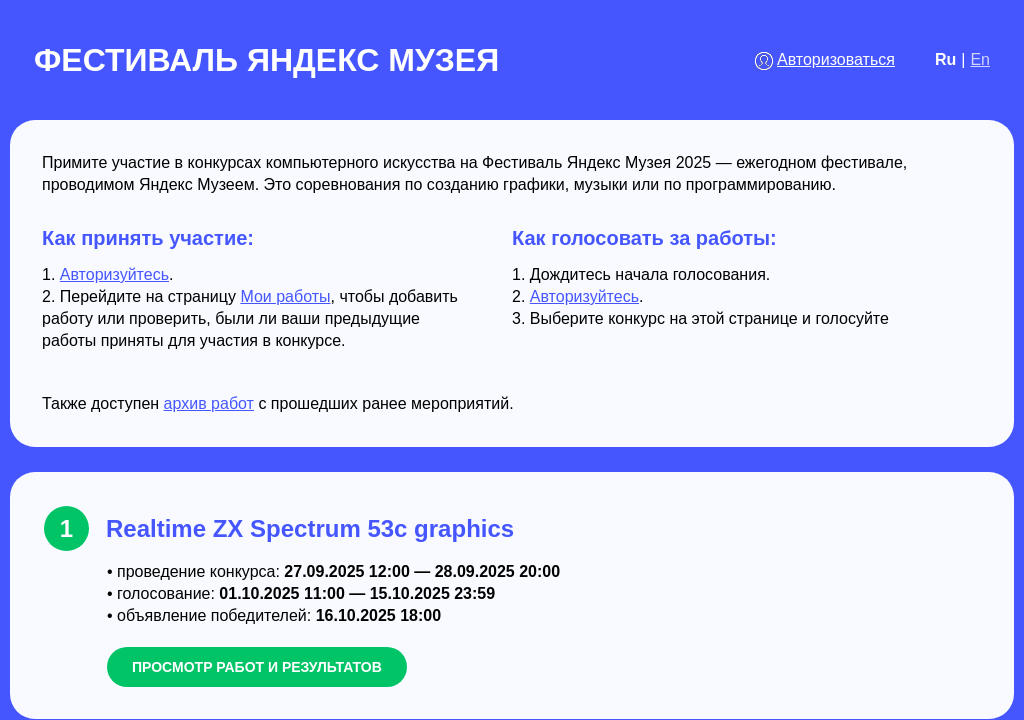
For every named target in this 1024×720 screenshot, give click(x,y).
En (980, 59)
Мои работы (285, 296)
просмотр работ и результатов (257, 667)
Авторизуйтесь (114, 274)
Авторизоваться (836, 59)
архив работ (209, 403)
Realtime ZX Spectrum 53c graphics (310, 528)
